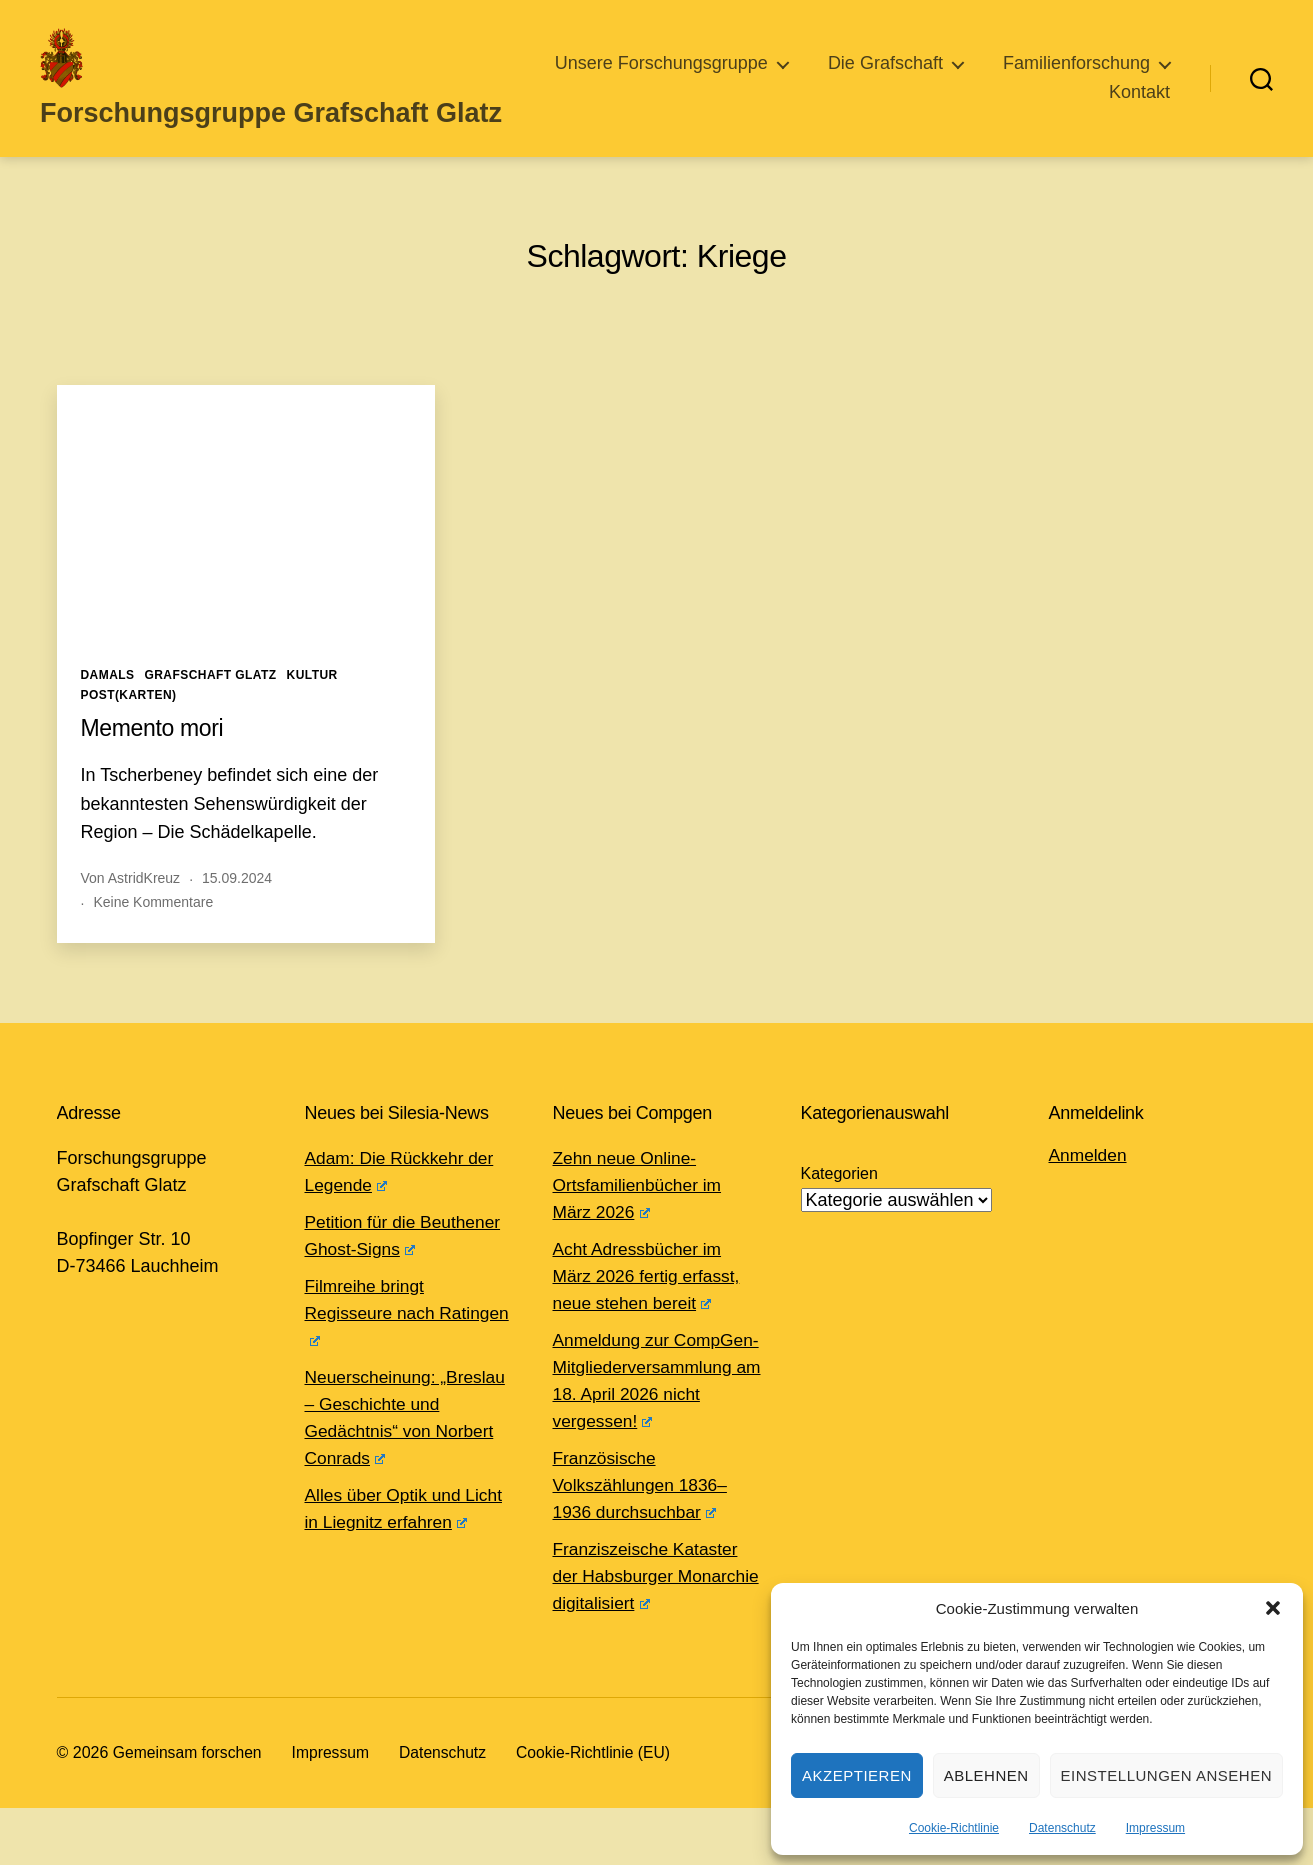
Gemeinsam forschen (189, 1809)
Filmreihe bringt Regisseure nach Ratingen (372, 1343)
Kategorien (839, 1203)
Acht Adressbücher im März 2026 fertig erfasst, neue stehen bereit (650, 1306)
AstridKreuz (144, 908)
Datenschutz (1062, 1828)
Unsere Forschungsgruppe (868, 78)
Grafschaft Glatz (210, 705)
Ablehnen (986, 1775)
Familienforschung (975, 107)
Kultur (312, 705)
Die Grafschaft (1092, 78)
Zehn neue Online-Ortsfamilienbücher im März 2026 (640, 1215)
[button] (1273, 1608)
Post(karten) (129, 725)
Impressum (1155, 1828)
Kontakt (1139, 107)
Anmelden (1089, 1185)
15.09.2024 (237, 908)
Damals (108, 705)
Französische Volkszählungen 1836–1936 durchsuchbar (643, 1542)
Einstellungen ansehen (1166, 1775)
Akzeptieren (857, 1775)
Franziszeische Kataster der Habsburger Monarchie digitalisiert (649, 1633)
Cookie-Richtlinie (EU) (601, 1809)
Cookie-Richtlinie (954, 1828)
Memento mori (155, 757)
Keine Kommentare (153, 932)
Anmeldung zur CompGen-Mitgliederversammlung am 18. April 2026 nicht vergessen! (646, 1424)
